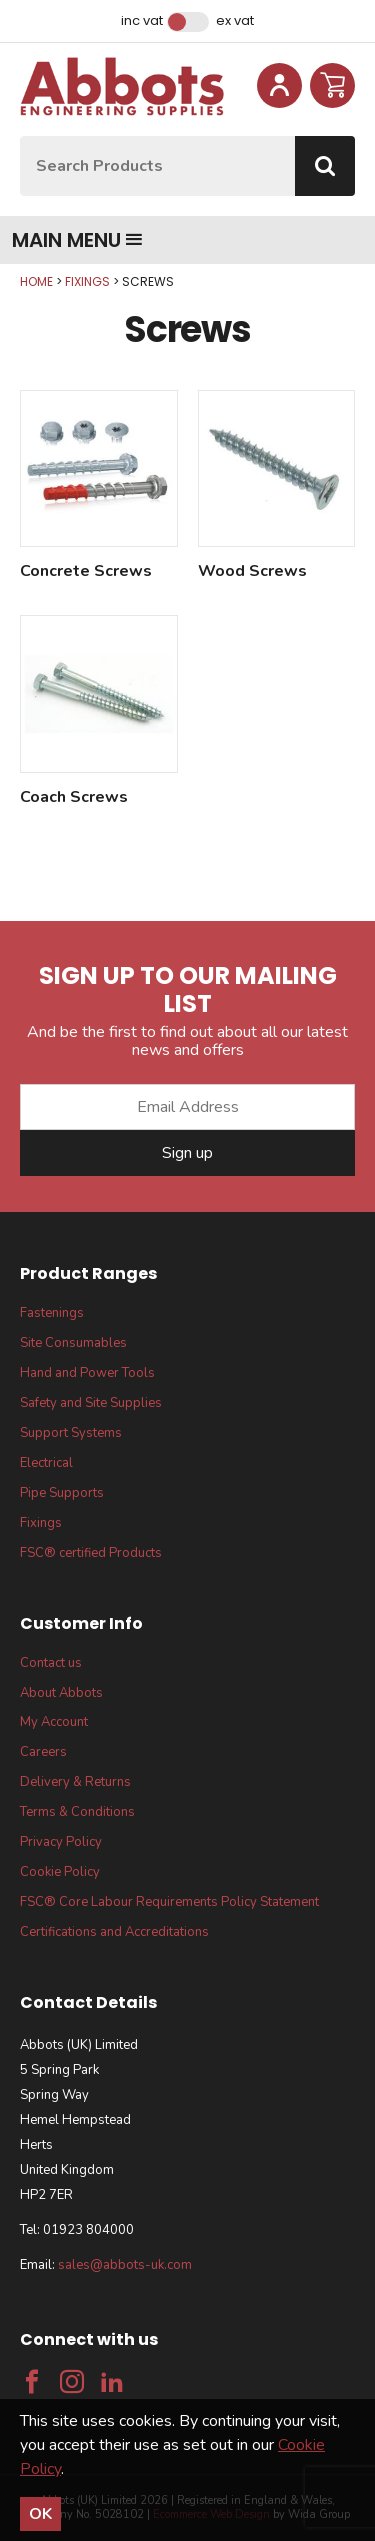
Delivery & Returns (75, 1782)
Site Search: (20, 136)
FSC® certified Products (91, 1553)
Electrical (46, 1463)
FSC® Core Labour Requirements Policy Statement (169, 1902)
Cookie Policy (60, 1872)
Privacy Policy (61, 1842)
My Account (54, 1722)
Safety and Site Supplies (91, 1403)
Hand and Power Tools (87, 1373)
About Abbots (61, 1693)
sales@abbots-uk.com (125, 2265)
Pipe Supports (62, 1493)
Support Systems (71, 1433)
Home (36, 281)
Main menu (77, 240)
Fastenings (52, 1313)
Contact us (51, 1663)
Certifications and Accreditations (114, 1932)
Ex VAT (235, 21)
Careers (43, 1752)
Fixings (87, 281)
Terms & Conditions (77, 1812)
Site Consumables (73, 1343)
